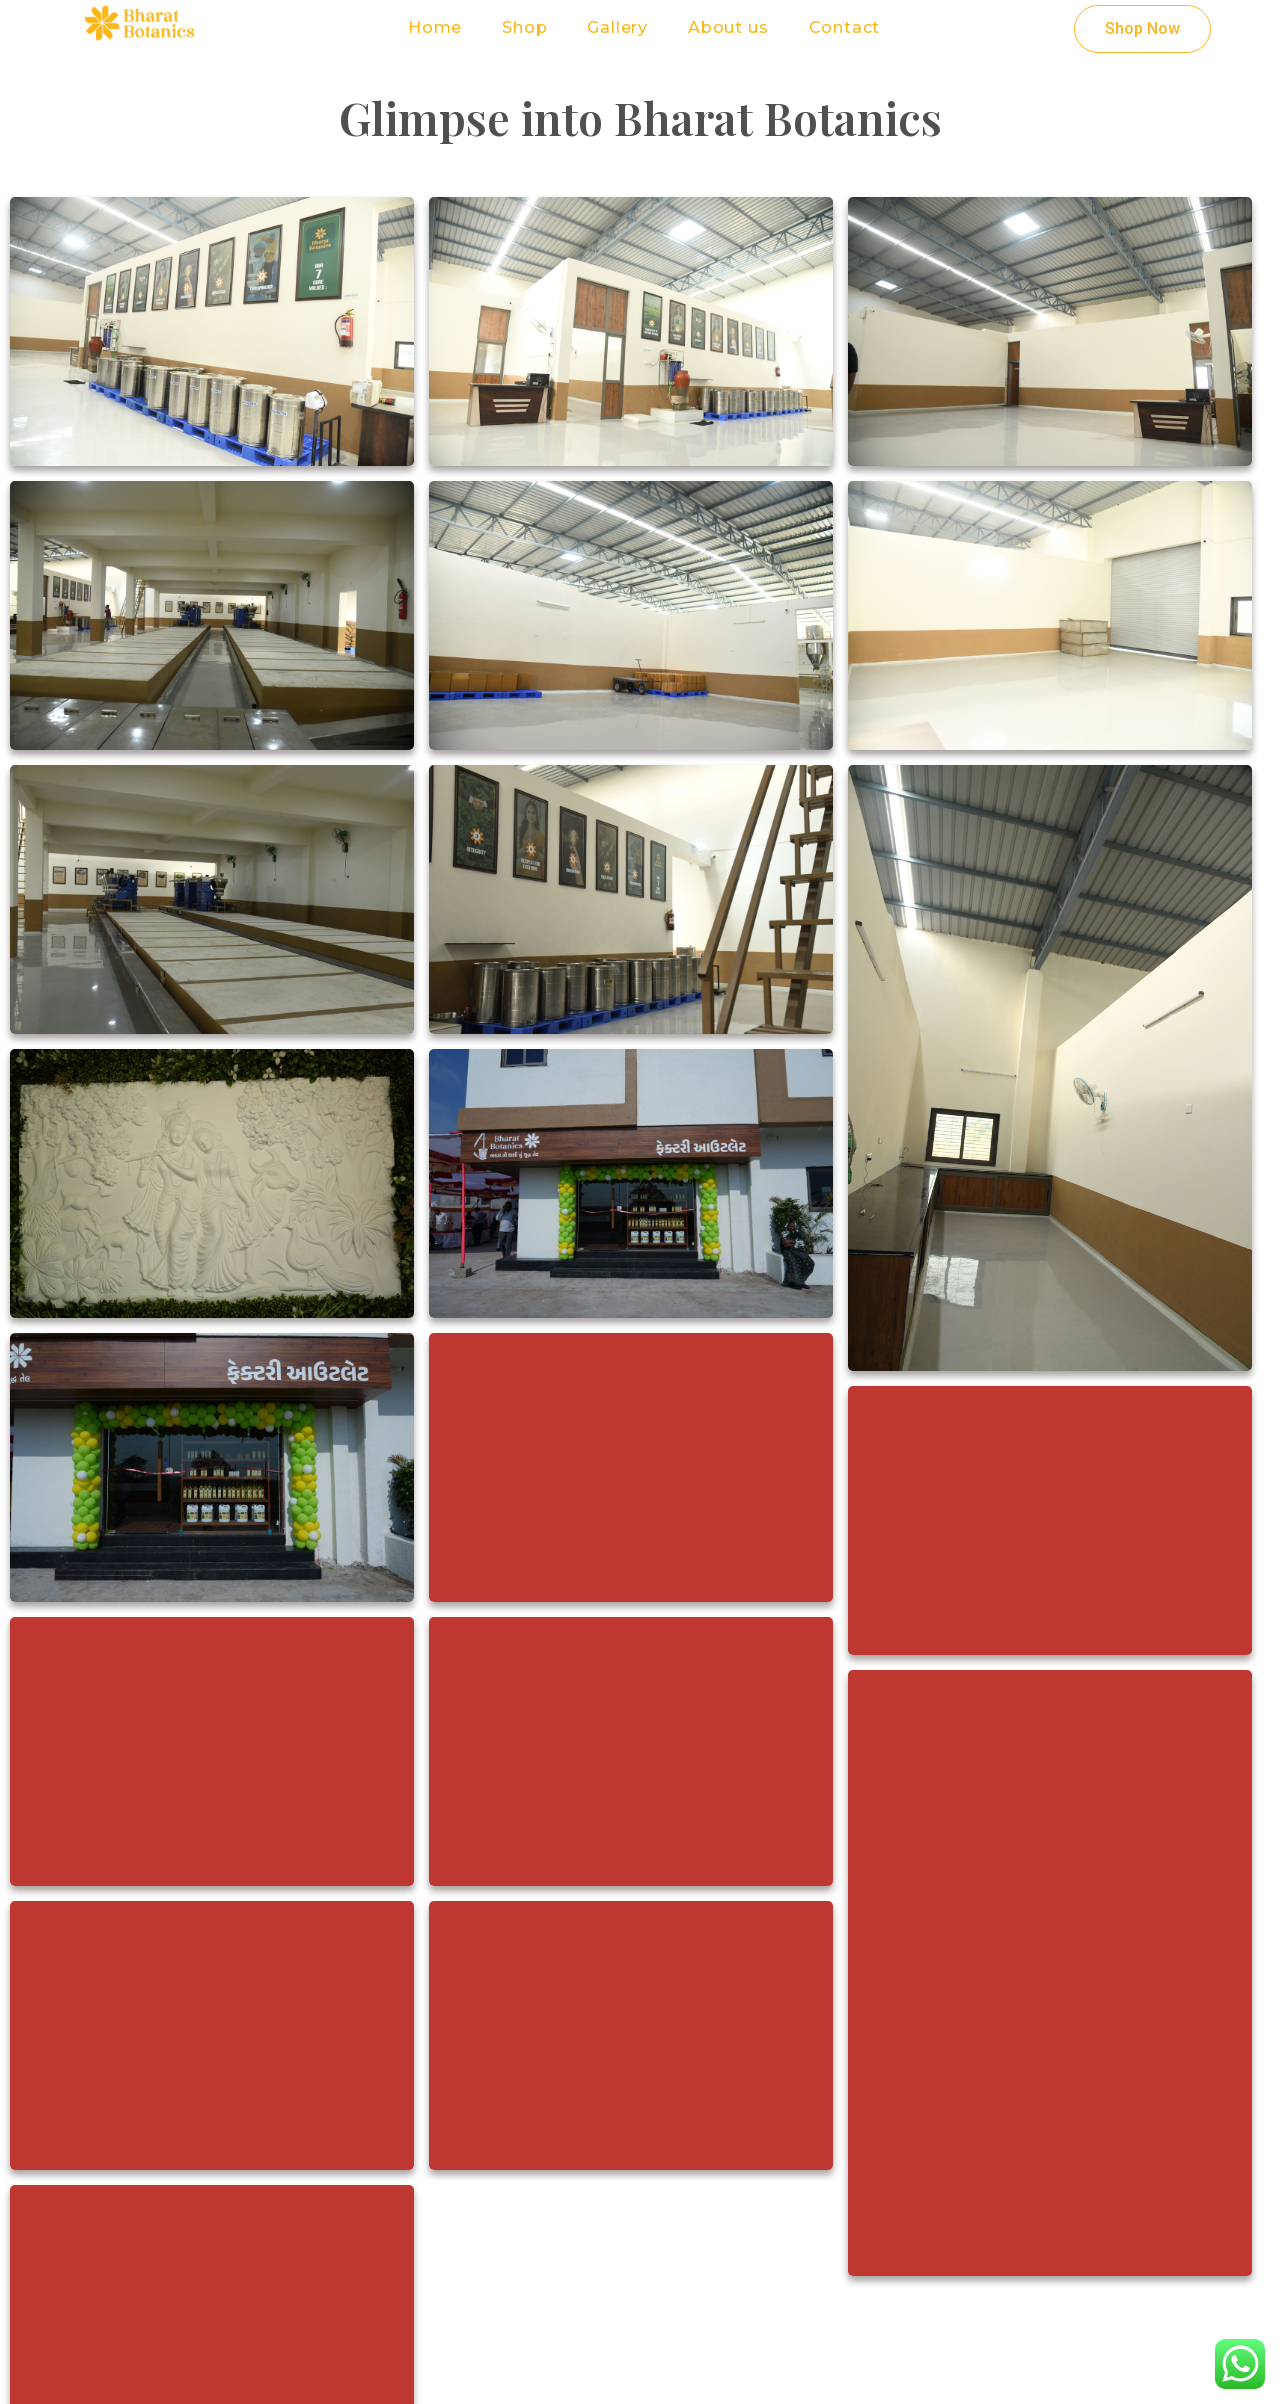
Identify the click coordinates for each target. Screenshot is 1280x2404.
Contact (845, 27)
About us (728, 27)
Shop (524, 27)
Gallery (617, 27)
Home (435, 27)
